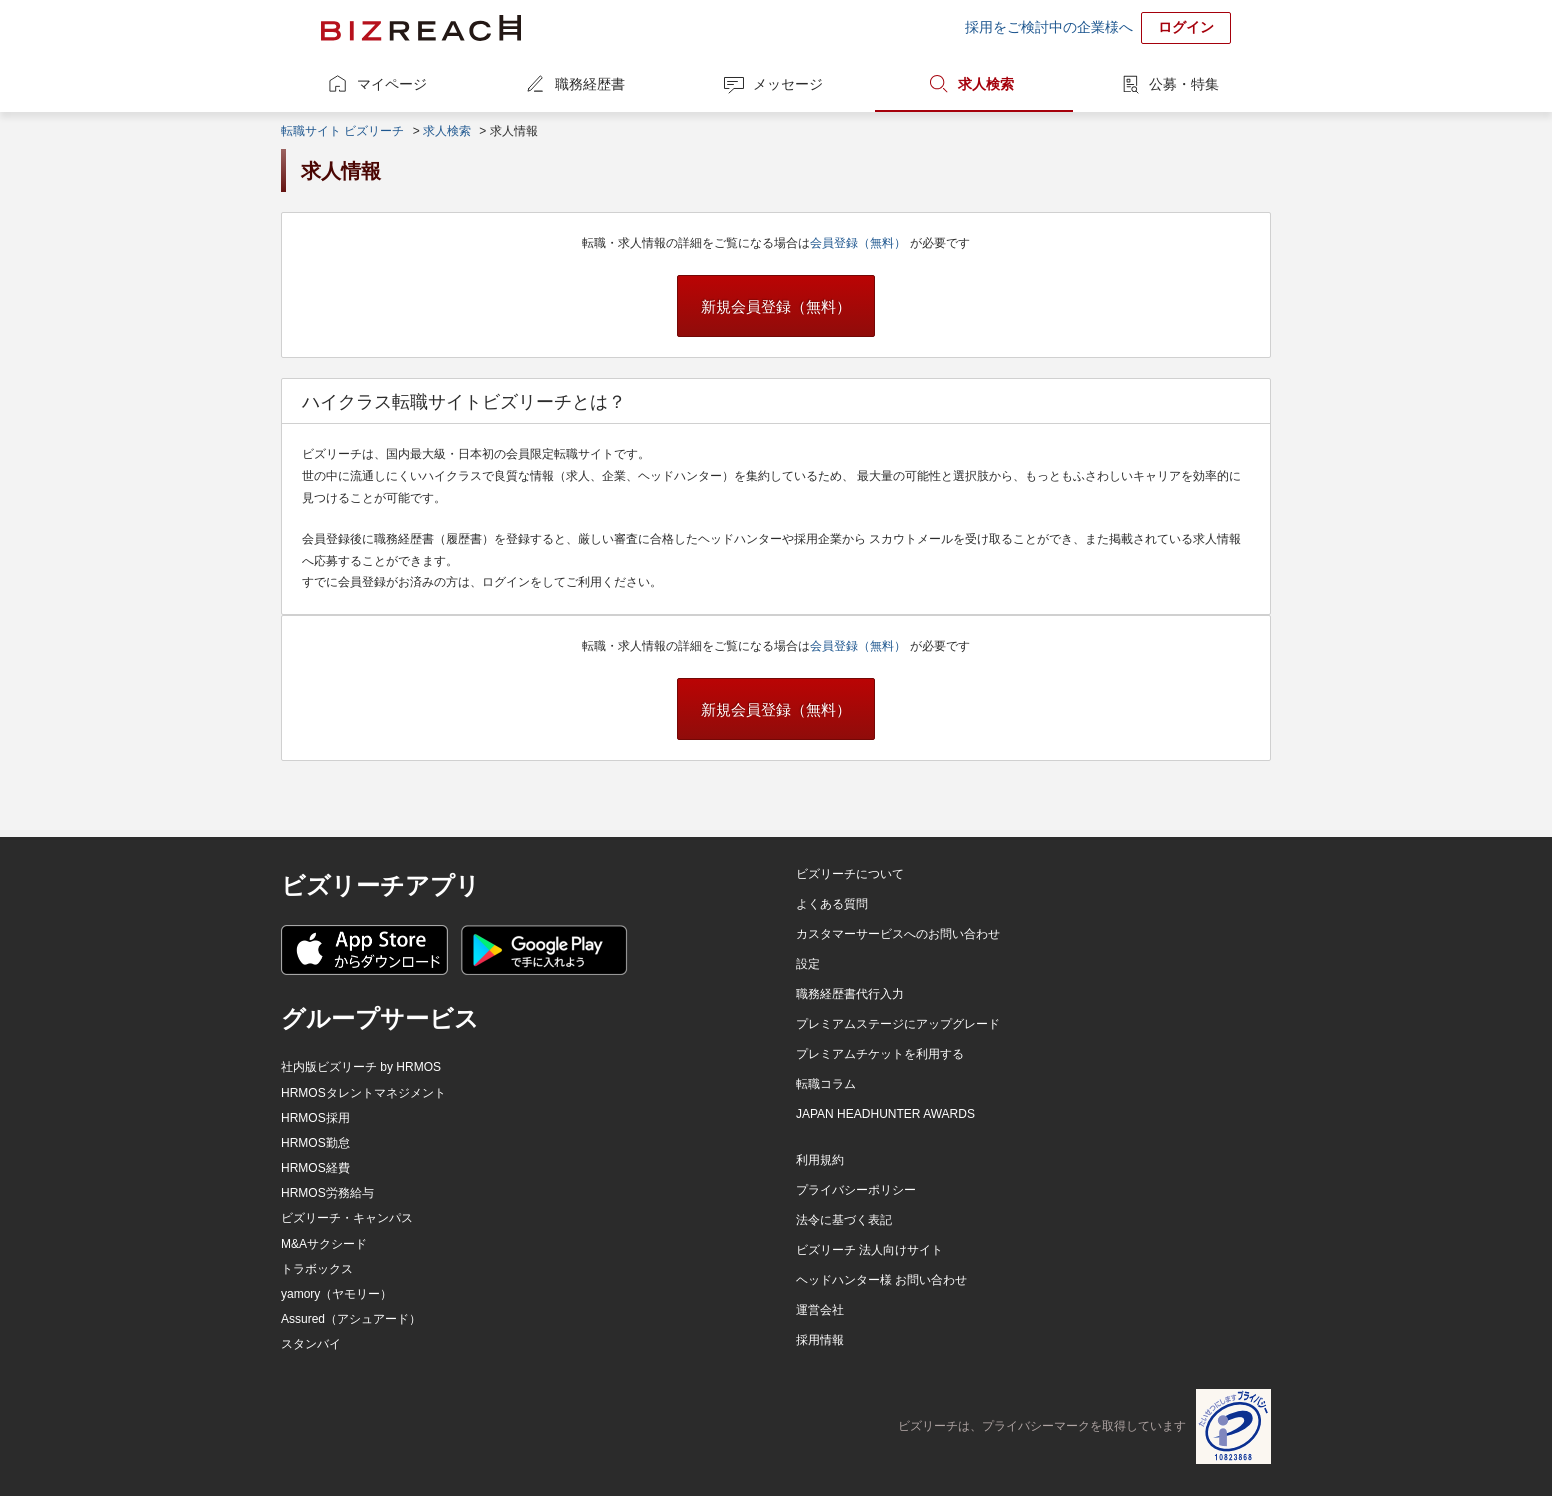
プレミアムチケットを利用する (880, 1054)
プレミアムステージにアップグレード (898, 1024)
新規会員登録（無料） (776, 306)
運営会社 (820, 1310)
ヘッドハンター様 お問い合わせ (881, 1280)
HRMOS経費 (315, 1168)
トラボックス (317, 1269)
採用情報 (820, 1340)
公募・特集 (1184, 84)
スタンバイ (311, 1344)
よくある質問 (832, 904)
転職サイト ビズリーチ (342, 131)
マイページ (392, 84)
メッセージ (788, 84)
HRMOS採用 (315, 1118)
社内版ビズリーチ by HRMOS (361, 1067)
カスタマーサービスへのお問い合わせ (898, 934)
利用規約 (820, 1160)
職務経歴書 (590, 84)
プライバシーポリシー (856, 1190)
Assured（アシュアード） (351, 1319)
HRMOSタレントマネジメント (363, 1093)
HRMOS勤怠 (315, 1143)
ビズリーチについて (850, 874)
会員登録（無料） (859, 243)
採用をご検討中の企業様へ (1049, 27)
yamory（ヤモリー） (336, 1294)
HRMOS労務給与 (327, 1193)
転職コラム (826, 1084)
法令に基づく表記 (844, 1220)
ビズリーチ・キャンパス (347, 1218)
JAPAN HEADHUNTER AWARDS (885, 1114)
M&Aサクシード (324, 1244)
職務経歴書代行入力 (850, 994)
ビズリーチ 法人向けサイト (869, 1250)
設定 (808, 964)
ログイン (1186, 27)
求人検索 (986, 84)
